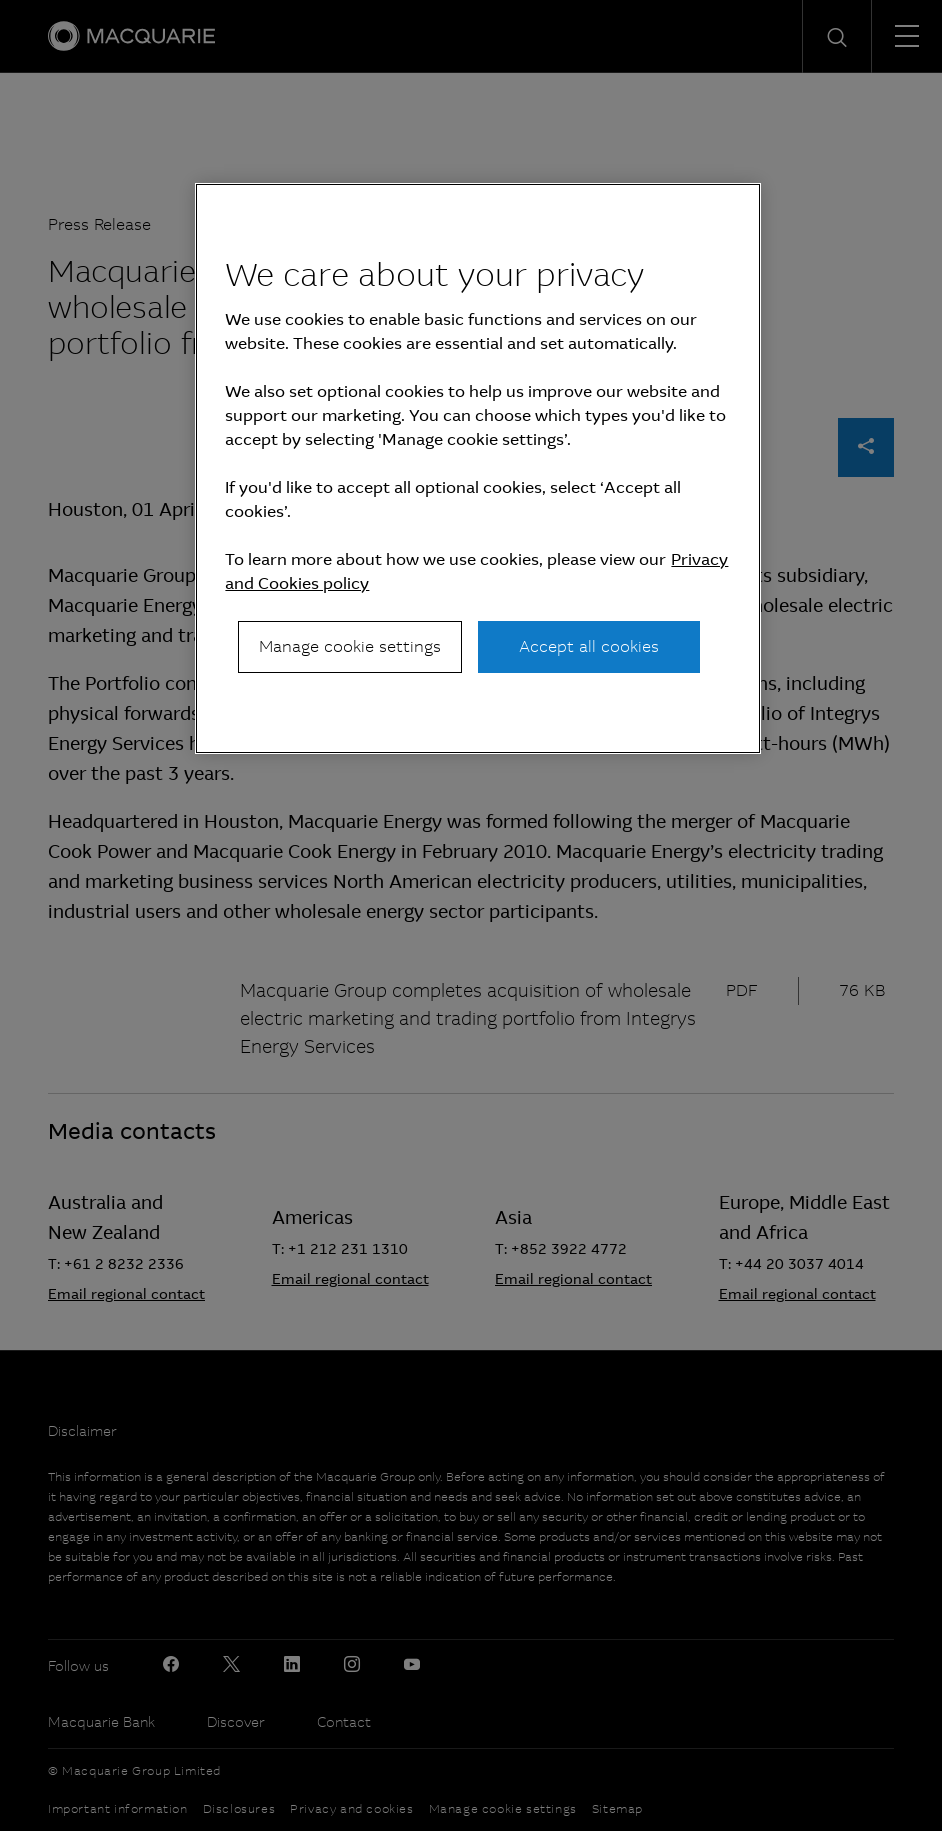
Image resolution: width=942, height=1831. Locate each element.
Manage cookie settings (350, 646)
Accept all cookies (589, 646)
